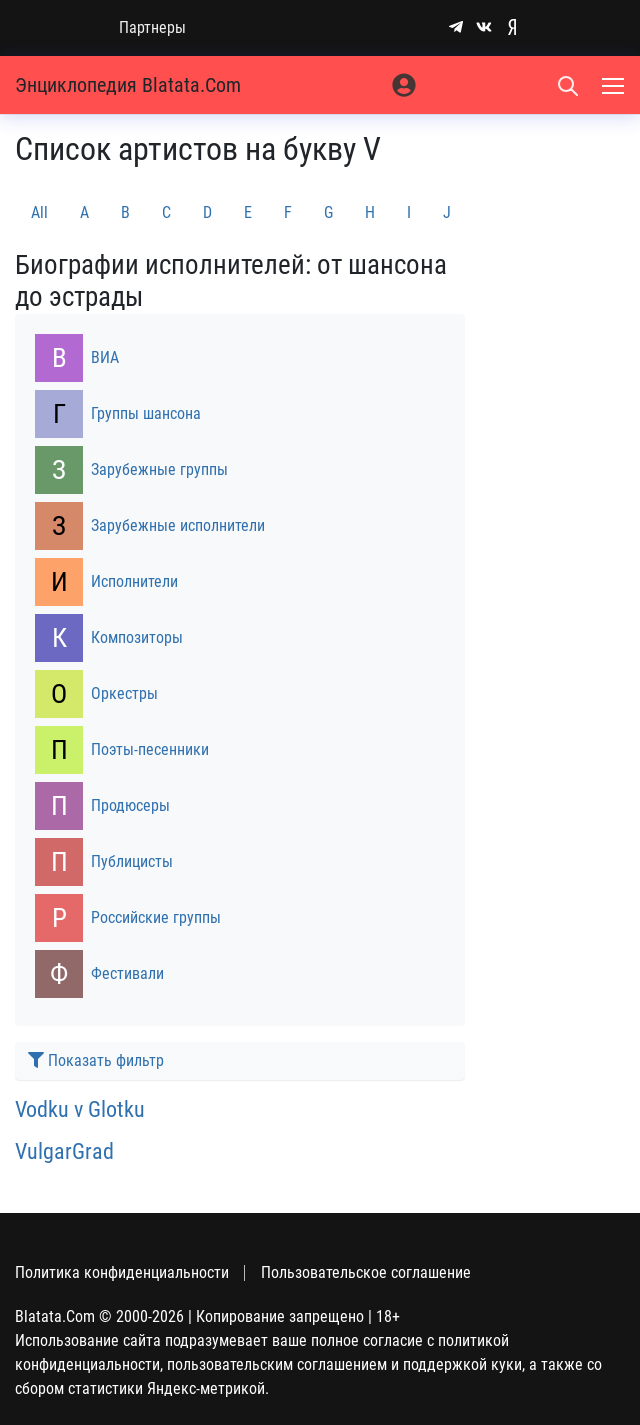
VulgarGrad (64, 1151)
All (39, 212)
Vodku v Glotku (80, 1109)
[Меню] (615, 85)
